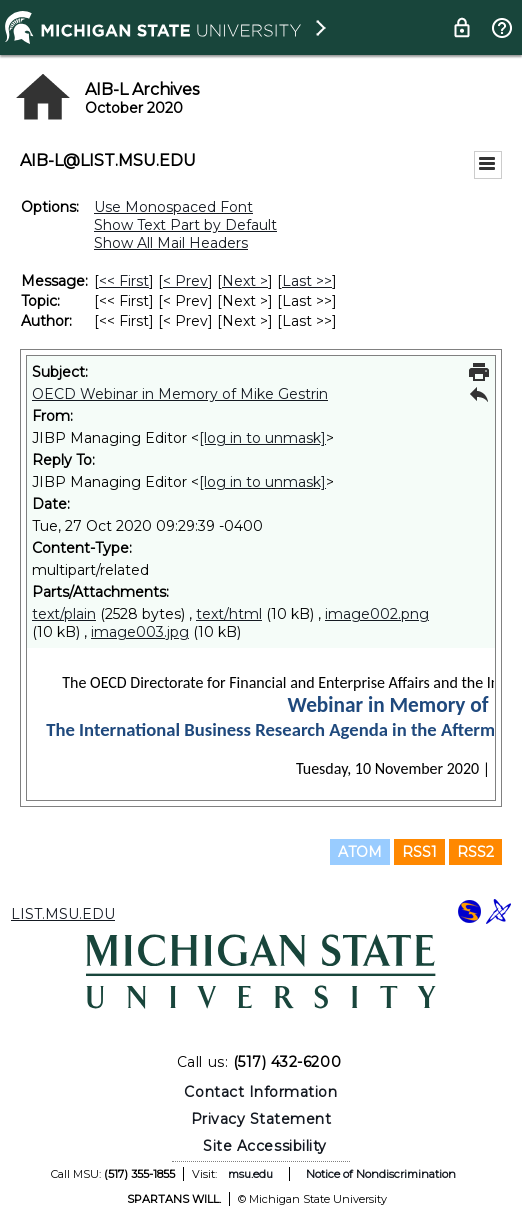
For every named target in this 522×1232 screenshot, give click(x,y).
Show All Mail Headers (171, 243)
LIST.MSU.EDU (63, 914)
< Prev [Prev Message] (185, 281)
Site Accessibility (265, 1146)
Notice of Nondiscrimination (381, 1174)
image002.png (377, 614)
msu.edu (250, 1174)
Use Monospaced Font (173, 207)
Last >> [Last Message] (307, 281)
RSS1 (419, 852)
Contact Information (260, 1092)
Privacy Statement (261, 1119)
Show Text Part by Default (185, 225)
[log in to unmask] (262, 438)
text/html (229, 614)
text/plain (64, 614)
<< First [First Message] (124, 281)
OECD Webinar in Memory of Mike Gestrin (180, 394)
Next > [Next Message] (245, 281)
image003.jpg (140, 632)
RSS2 (475, 852)
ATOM (360, 852)
